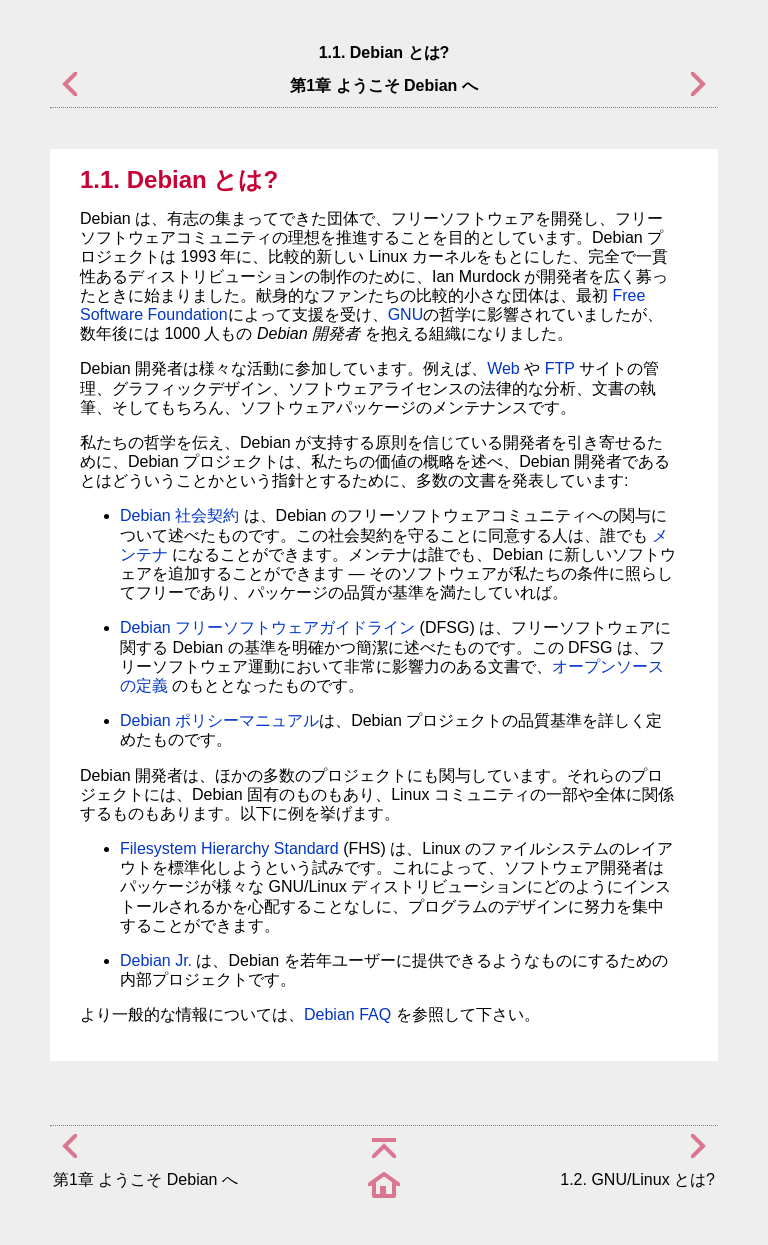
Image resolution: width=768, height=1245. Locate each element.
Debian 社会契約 (179, 515)
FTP (560, 368)
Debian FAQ (347, 1014)
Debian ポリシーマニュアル (219, 720)
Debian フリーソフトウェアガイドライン (267, 627)
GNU (406, 314)
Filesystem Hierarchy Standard (229, 848)
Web (503, 368)
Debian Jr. (156, 960)
